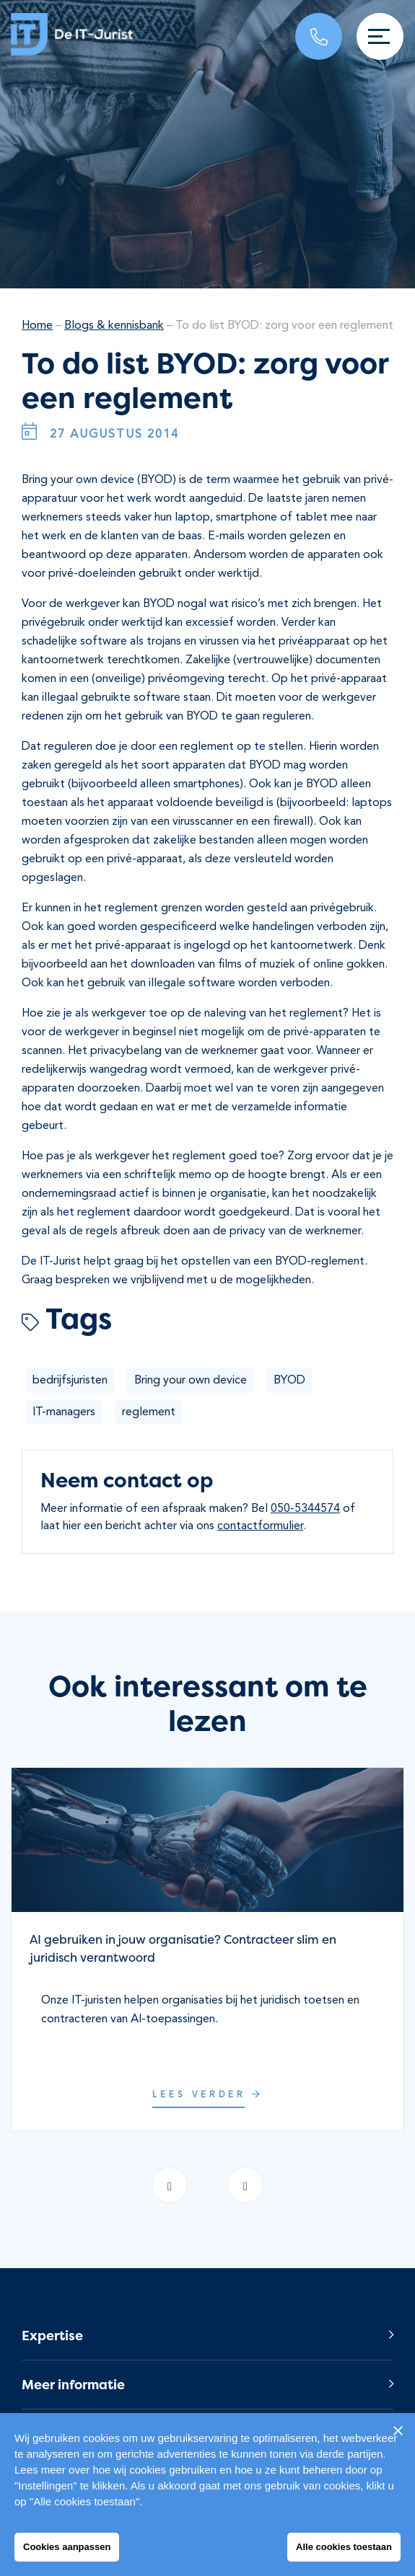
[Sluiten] (397, 2430)
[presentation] (245, 2185)
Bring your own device (190, 1380)
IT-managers (63, 1412)
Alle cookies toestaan (344, 2546)
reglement (148, 1412)
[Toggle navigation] (380, 36)
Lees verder (207, 2094)
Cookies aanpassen (66, 2546)
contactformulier (260, 1526)
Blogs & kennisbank (114, 326)
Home (37, 326)
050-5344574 (305, 1509)
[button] (207, 2335)
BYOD (289, 1380)
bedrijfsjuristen (70, 1380)
